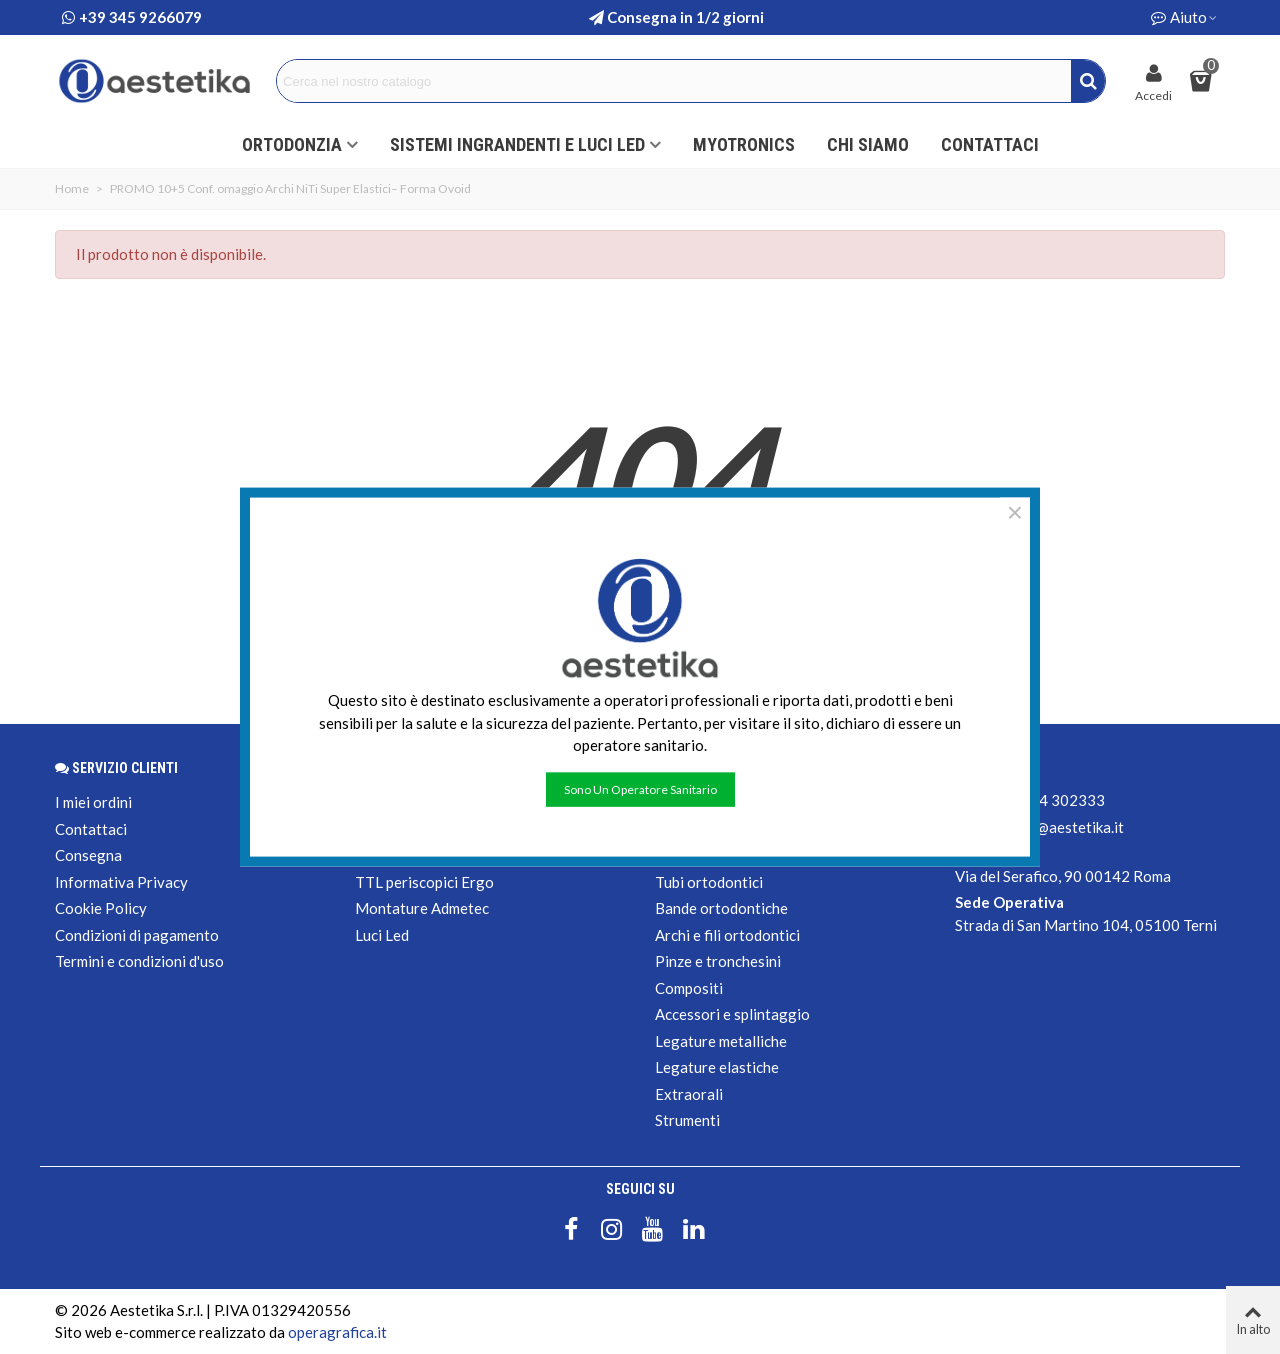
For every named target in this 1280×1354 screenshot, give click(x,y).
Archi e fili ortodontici (727, 935)
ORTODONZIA (292, 144)
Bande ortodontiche (721, 908)
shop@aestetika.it (1064, 827)
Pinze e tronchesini (718, 961)
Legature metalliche (721, 1041)
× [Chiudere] (1015, 513)
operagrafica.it (337, 1332)
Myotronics (744, 144)
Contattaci (990, 144)
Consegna (88, 855)
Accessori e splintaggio (732, 1014)
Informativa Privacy (121, 882)
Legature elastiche (717, 1067)
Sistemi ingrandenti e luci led (517, 144)
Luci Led (382, 935)
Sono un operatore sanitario (640, 788)
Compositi (689, 988)
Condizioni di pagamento (137, 935)
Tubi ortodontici (709, 882)
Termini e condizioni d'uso (139, 961)
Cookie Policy (101, 908)
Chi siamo (868, 144)
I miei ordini (93, 802)
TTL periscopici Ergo (424, 882)
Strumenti (687, 1120)
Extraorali (689, 1094)
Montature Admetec (422, 908)
